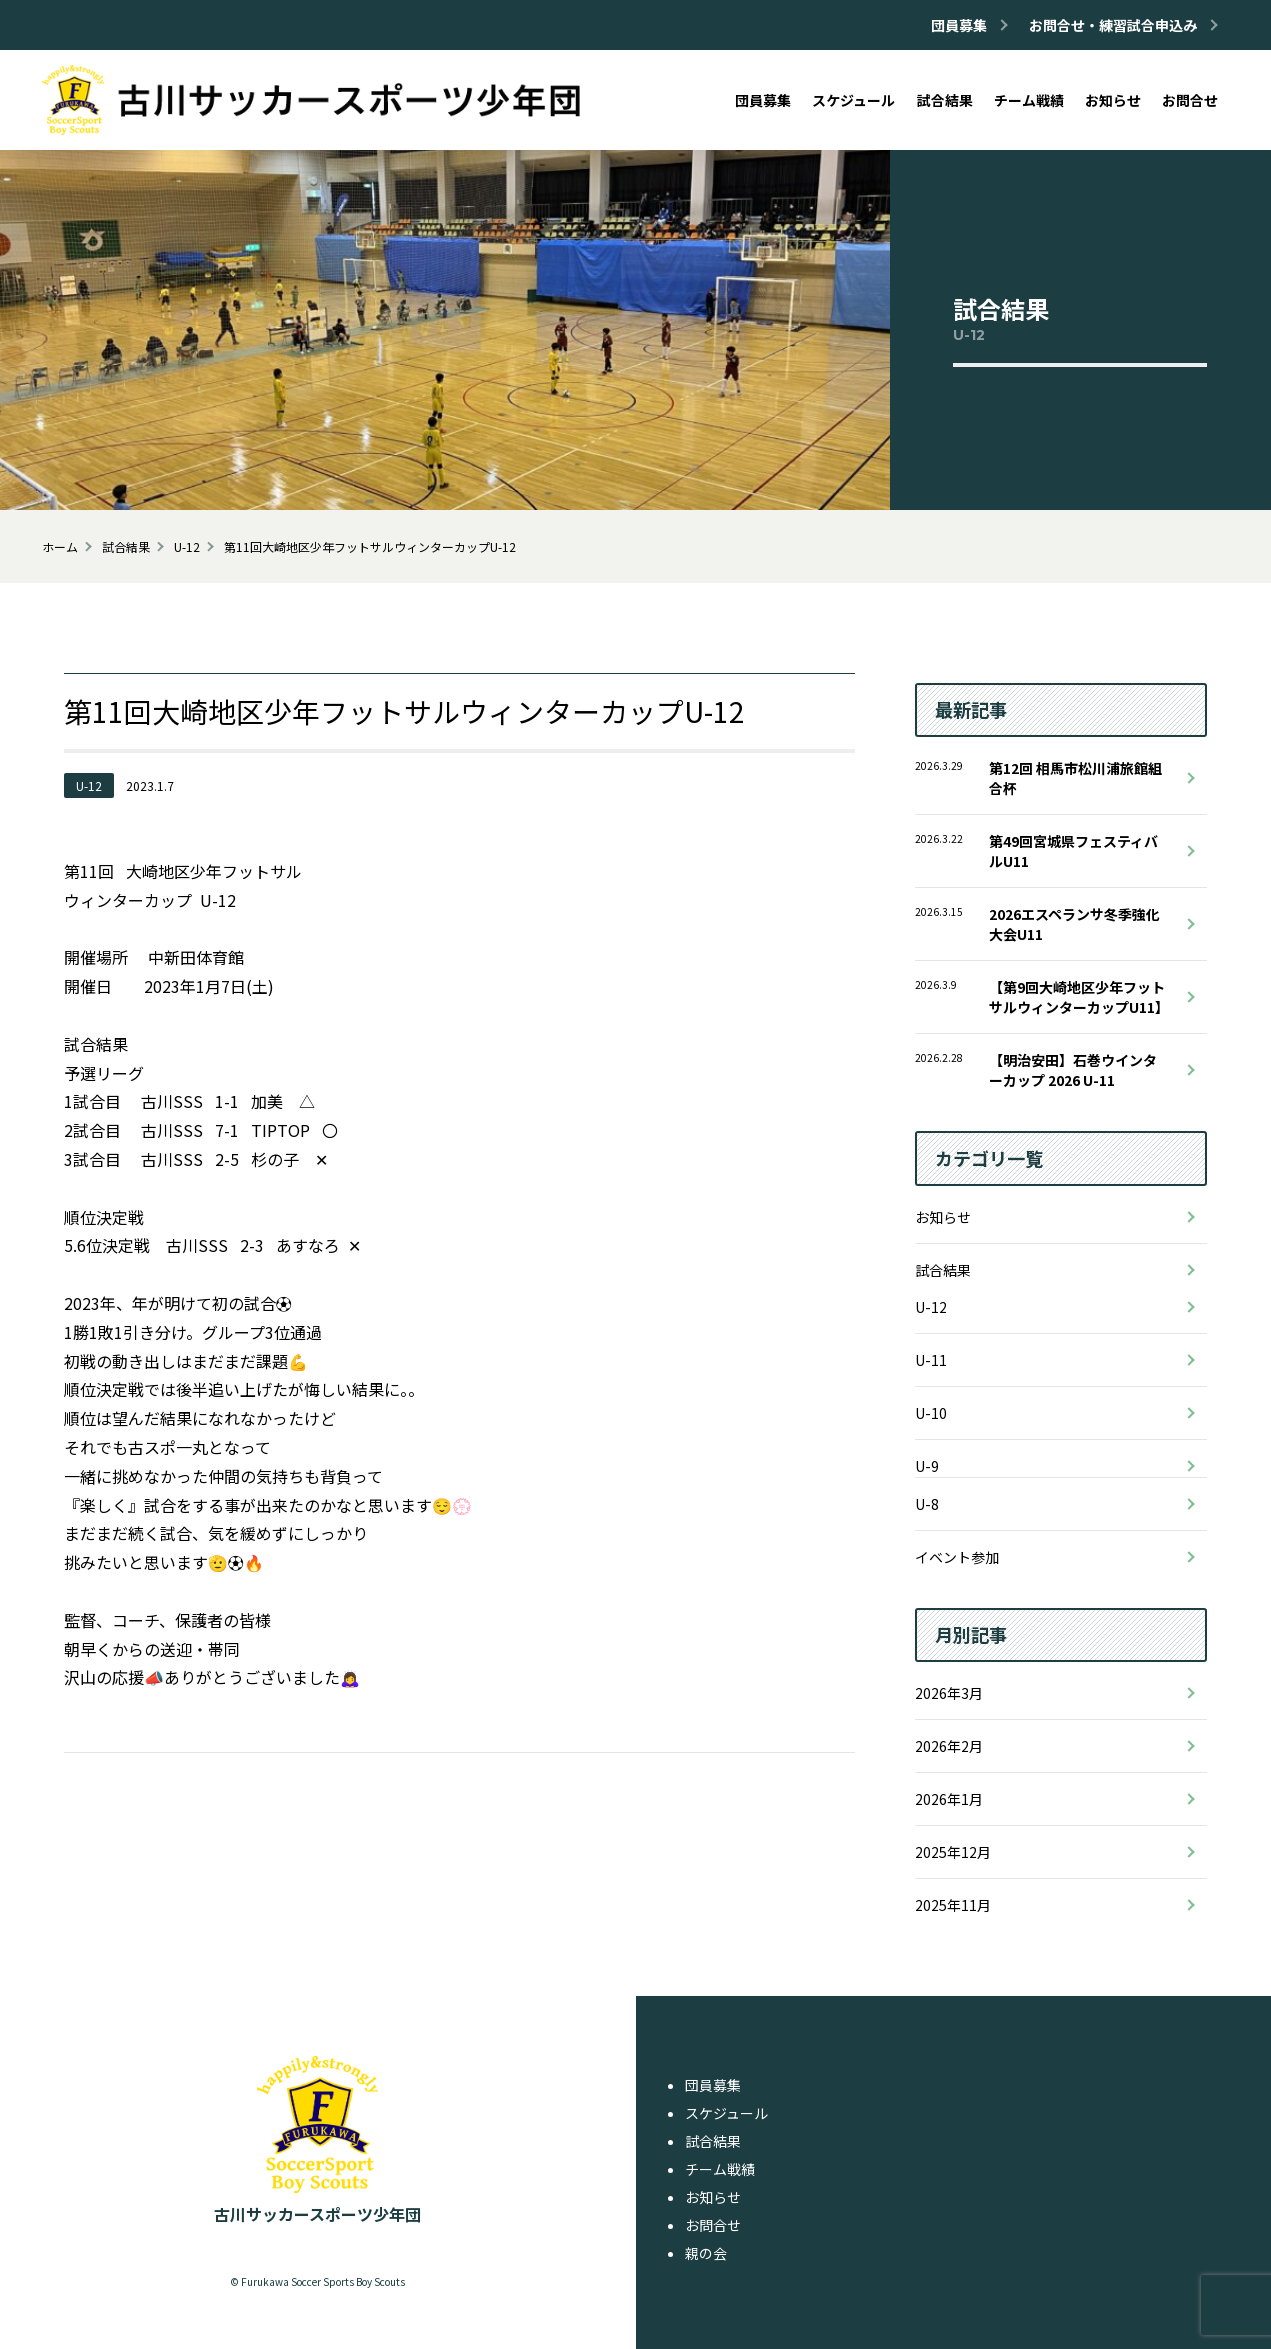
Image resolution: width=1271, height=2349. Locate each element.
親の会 (706, 2253)
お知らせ (943, 1217)
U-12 (931, 1307)
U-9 (927, 1466)
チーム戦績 (720, 2169)
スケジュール (726, 2113)
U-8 (927, 1504)
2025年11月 (953, 1905)
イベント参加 (957, 1557)
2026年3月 (949, 1693)
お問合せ (713, 2225)
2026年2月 (949, 1746)
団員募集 (713, 2085)
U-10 (931, 1413)
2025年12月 (953, 1852)
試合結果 (943, 1270)
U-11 (931, 1360)
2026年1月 (949, 1799)
